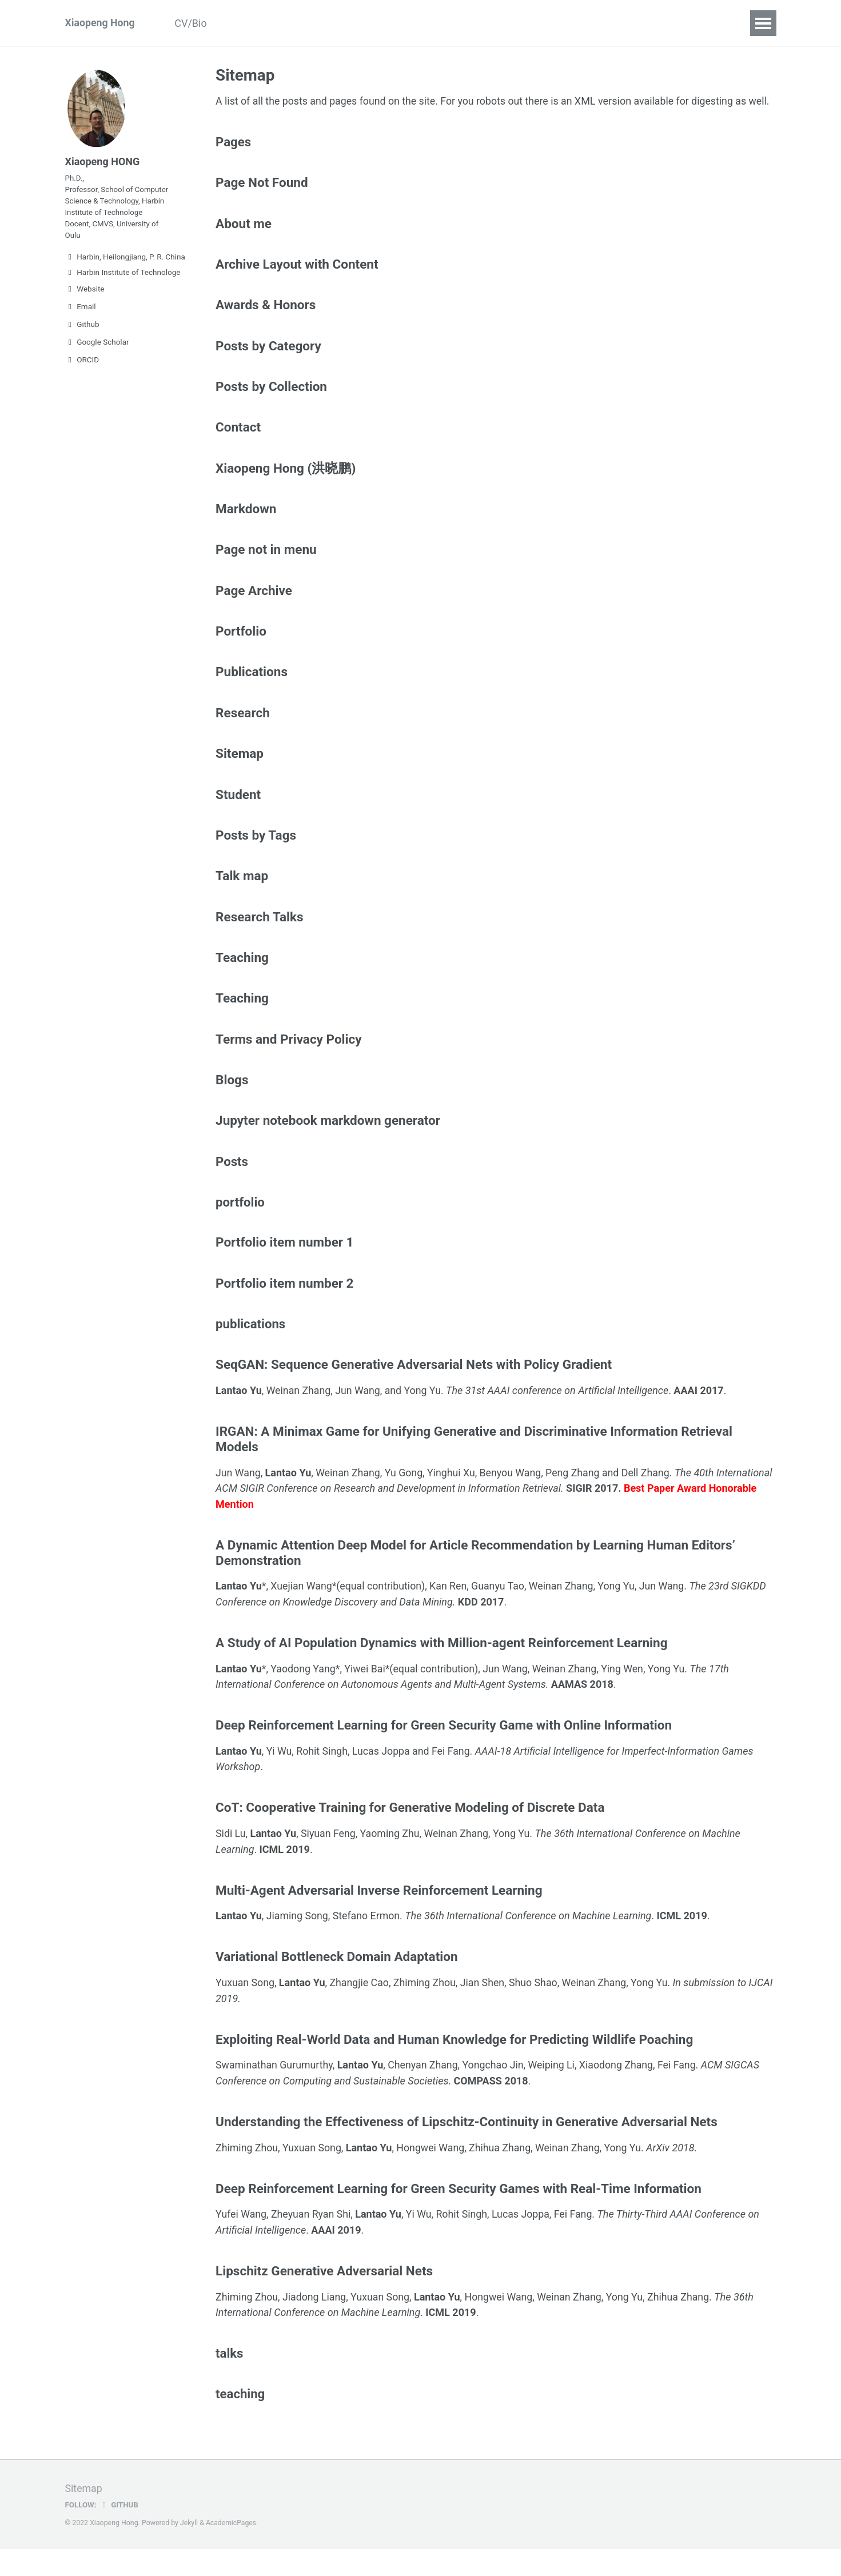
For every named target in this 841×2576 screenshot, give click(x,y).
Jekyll (189, 2550)
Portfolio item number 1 (284, 1268)
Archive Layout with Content (297, 281)
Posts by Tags (256, 857)
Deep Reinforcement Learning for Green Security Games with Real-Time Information (459, 2215)
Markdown (246, 528)
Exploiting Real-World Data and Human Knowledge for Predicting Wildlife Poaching (454, 2066)
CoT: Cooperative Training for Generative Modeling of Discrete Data (410, 1834)
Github (82, 327)
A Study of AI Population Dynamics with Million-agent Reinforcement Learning (441, 1670)
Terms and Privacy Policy (289, 1063)
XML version (608, 101)
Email (80, 309)
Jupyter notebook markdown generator (328, 1145)
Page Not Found (262, 198)
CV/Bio (193, 23)
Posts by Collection (271, 404)
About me (244, 240)
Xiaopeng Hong (100, 23)
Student (238, 816)
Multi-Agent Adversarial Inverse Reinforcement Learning (379, 1917)
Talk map (242, 898)
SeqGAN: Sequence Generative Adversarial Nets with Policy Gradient (414, 1392)
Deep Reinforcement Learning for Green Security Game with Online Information (444, 1752)
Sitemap (240, 775)
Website (85, 291)
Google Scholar (97, 344)
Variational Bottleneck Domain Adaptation (336, 1983)
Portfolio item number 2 (284, 1310)
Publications (258, 23)
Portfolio (241, 651)
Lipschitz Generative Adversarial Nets (324, 2297)
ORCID (82, 362)
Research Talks (260, 939)
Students (390, 23)
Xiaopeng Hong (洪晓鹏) (286, 487)
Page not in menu (266, 569)
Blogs (232, 1104)
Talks (506, 23)
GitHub (119, 2532)
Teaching (452, 23)
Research (328, 23)
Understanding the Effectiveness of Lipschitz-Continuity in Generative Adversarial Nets (467, 2148)
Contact (557, 23)
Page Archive (254, 610)
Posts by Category (268, 363)
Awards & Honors (266, 322)
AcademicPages (231, 2550)
